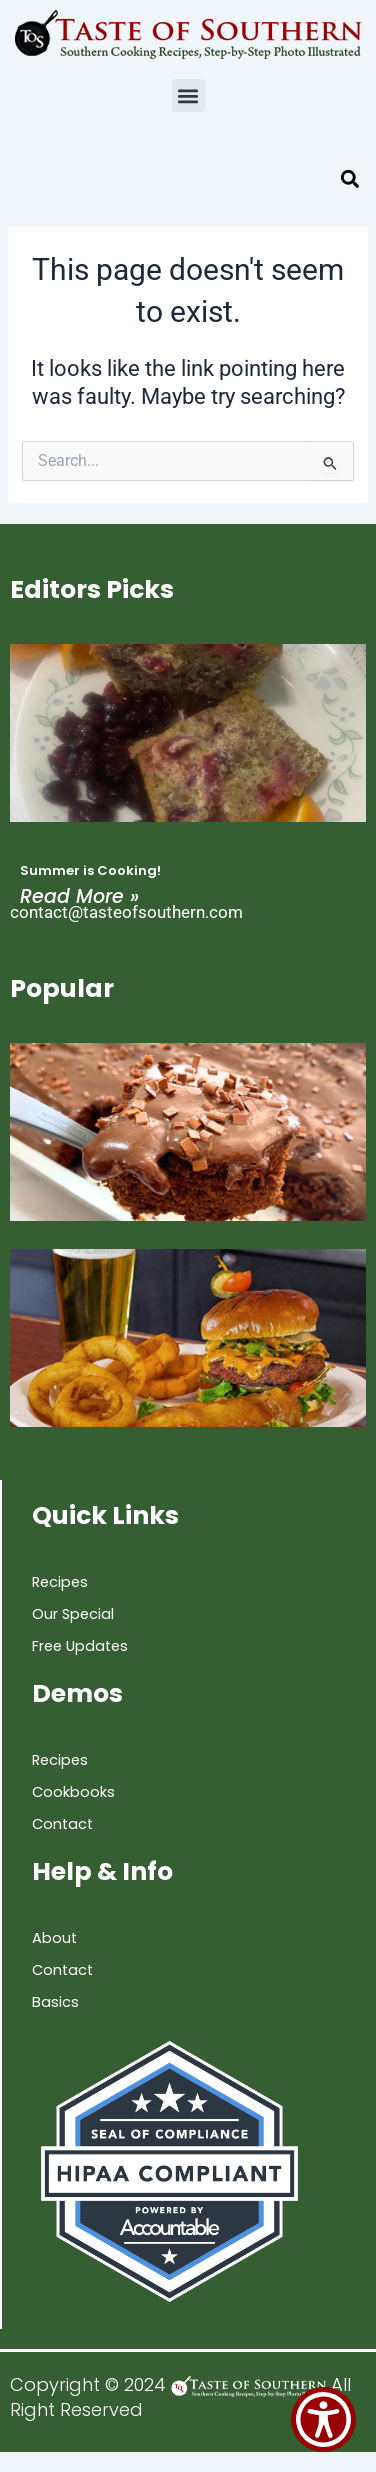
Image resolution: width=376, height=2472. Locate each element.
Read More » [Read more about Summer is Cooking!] (79, 896)
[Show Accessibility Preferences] (323, 2419)
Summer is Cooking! (90, 870)
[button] (188, 95)
